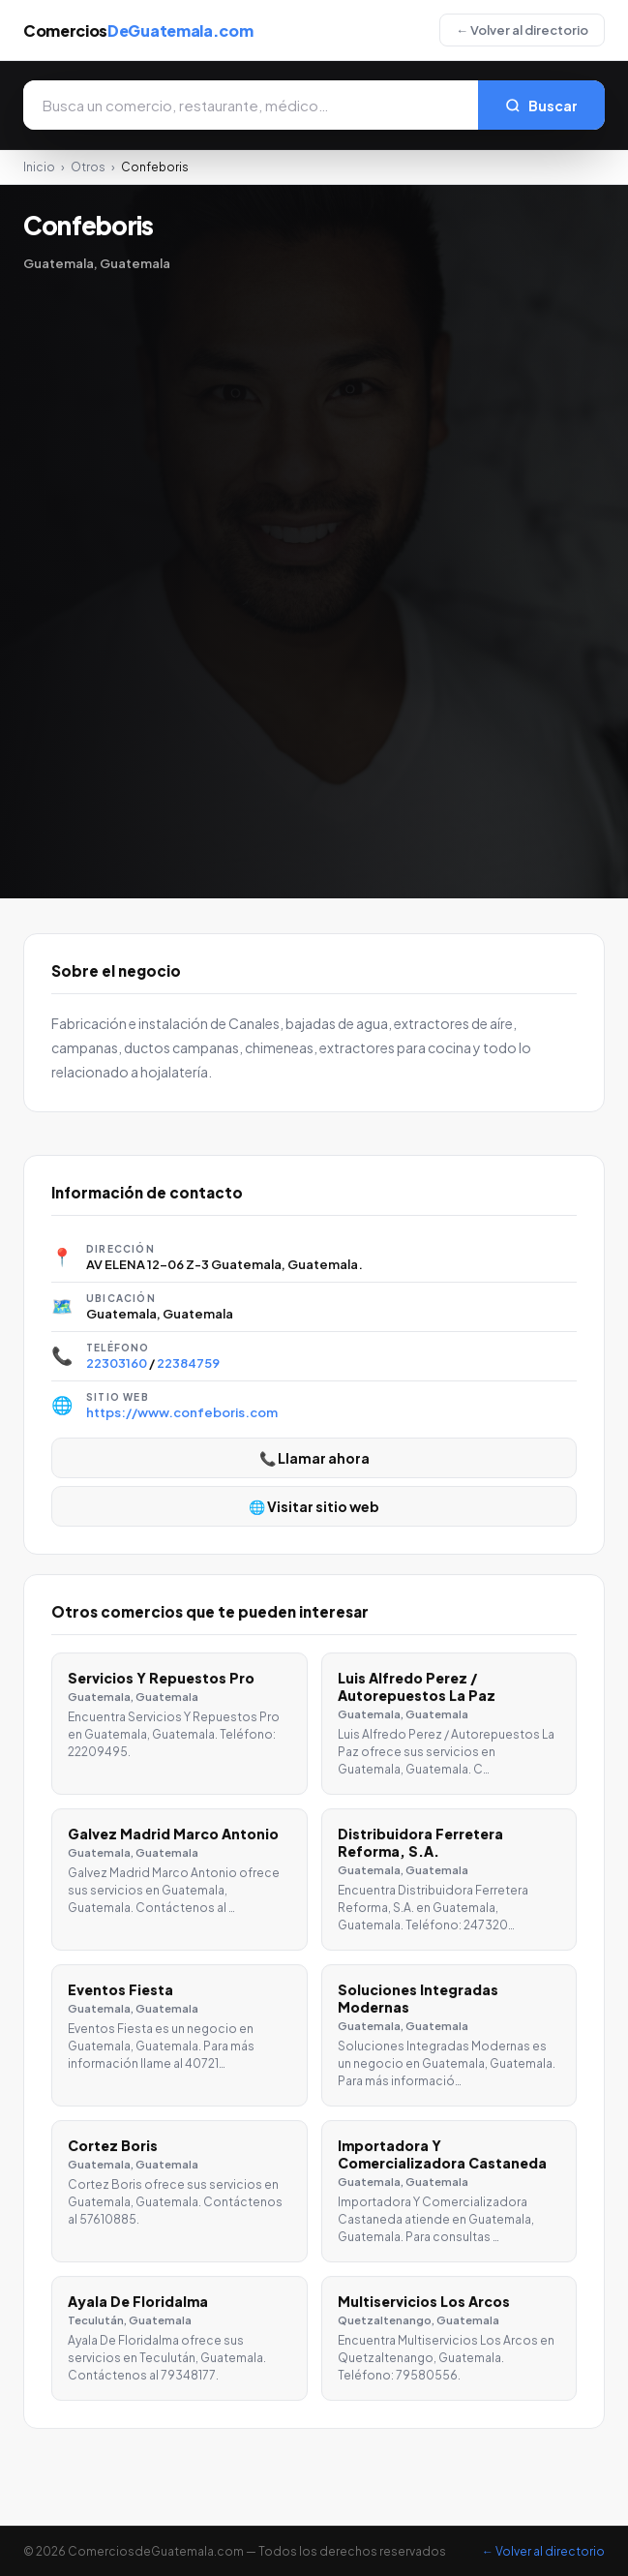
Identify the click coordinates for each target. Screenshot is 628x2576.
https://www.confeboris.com (182, 1412)
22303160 (116, 1363)
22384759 (188, 1363)
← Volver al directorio (522, 30)
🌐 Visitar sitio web (314, 1506)
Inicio (39, 167)
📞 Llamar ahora (314, 1458)
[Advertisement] (96, 571)
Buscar (541, 105)
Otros (88, 167)
